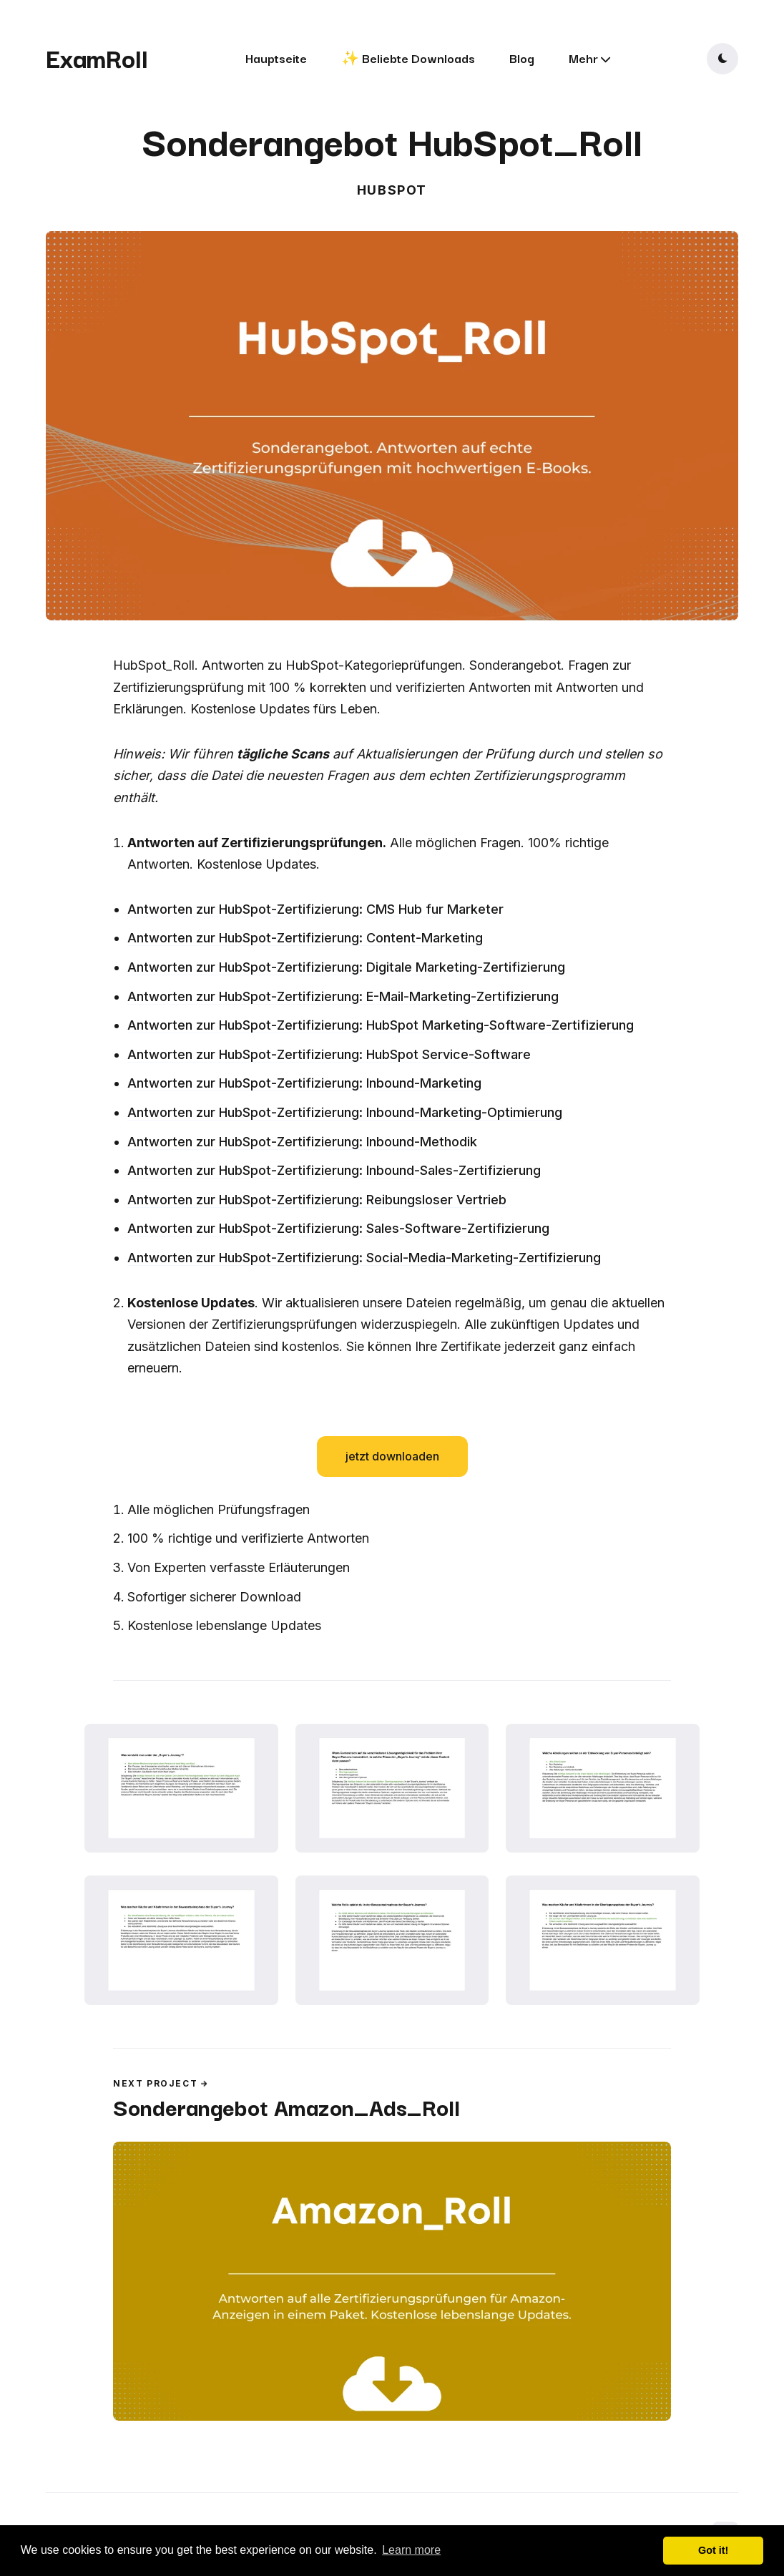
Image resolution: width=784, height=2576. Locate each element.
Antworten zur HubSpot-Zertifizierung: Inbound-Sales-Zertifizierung (334, 1170)
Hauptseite (276, 57)
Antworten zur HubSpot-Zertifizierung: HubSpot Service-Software (329, 1054)
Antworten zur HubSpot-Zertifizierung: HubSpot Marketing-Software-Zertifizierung (380, 1025)
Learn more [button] (411, 2550)
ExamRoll (97, 57)
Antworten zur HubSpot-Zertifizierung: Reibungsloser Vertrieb (316, 1199)
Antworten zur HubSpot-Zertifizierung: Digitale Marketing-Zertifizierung (346, 967)
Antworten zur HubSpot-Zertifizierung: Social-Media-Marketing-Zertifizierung (364, 1257)
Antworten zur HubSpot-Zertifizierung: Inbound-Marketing (304, 1083)
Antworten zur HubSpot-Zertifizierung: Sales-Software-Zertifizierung (338, 1228)
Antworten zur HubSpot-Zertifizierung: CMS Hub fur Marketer (315, 909)
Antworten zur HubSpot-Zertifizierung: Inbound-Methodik (302, 1141)
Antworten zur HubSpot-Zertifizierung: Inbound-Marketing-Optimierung (344, 1112)
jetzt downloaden (392, 1456)
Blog (521, 57)
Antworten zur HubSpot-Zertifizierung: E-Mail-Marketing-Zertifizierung (343, 996)
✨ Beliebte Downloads (408, 57)
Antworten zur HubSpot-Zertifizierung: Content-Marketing (305, 937)
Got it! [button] (713, 2550)
